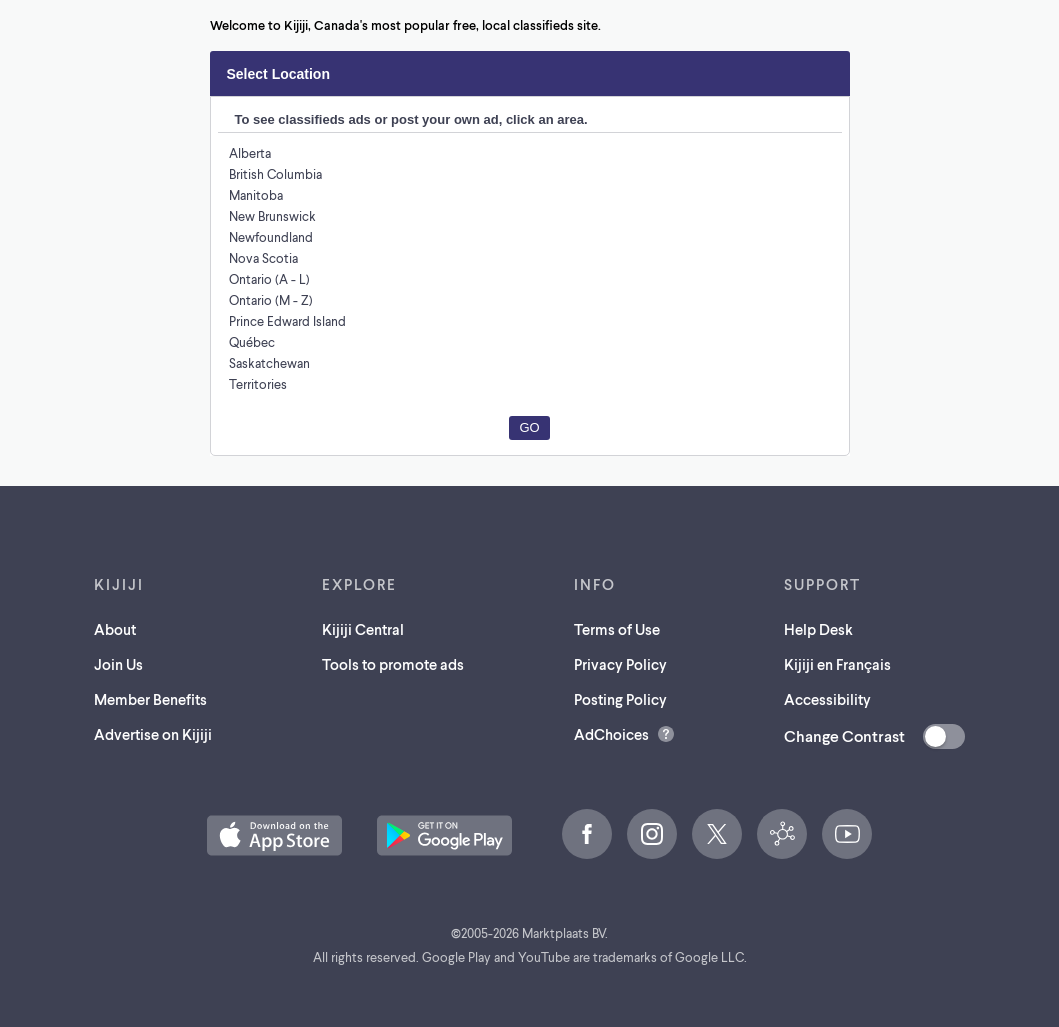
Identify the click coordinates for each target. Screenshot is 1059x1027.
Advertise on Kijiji (154, 733)
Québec (252, 341)
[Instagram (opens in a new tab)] (652, 834)
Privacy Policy (625, 663)
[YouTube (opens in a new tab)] (847, 834)
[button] (274, 835)
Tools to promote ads (395, 663)
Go (529, 427)
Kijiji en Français (838, 663)
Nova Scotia (264, 257)
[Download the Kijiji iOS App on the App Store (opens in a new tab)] (274, 835)
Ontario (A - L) (270, 278)
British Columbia (276, 173)
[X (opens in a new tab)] (717, 834)
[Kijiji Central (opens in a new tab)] (782, 834)
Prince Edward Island (290, 320)
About (112, 628)
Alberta (249, 152)
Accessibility (825, 698)
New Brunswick (273, 215)
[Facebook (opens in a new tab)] (587, 834)
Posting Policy (625, 698)
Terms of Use (621, 628)
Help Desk (815, 628)
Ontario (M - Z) (271, 299)
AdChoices (613, 733)
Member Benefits (151, 698)
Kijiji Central (364, 628)
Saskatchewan (271, 362)
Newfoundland (270, 236)
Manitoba (255, 194)
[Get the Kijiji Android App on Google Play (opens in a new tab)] (444, 835)
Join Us (118, 663)
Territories (257, 383)
